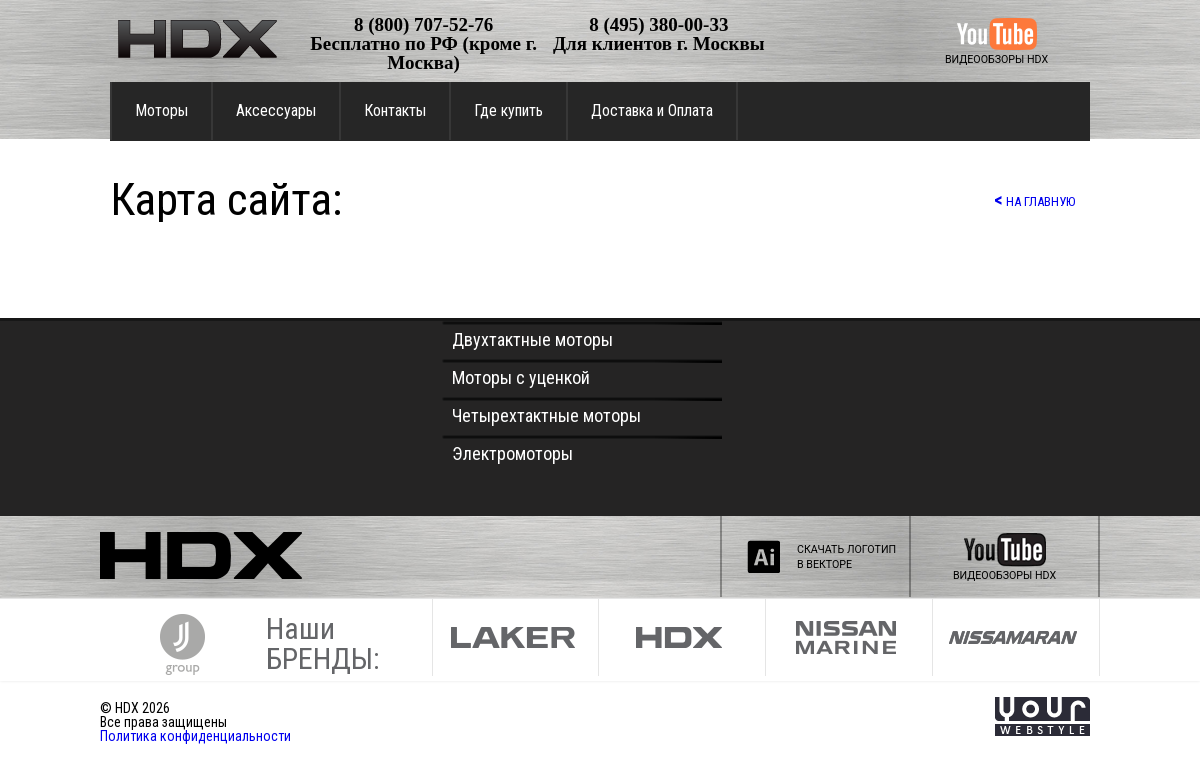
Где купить (508, 110)
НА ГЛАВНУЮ (1034, 199)
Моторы (161, 110)
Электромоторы (512, 453)
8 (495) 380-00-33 (658, 24)
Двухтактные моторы (532, 339)
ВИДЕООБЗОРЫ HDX (996, 59)
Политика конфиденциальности (195, 736)
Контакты (395, 110)
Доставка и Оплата (652, 110)
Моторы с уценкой (521, 377)
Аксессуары (276, 110)
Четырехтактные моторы (546, 415)
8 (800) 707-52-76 (423, 24)
